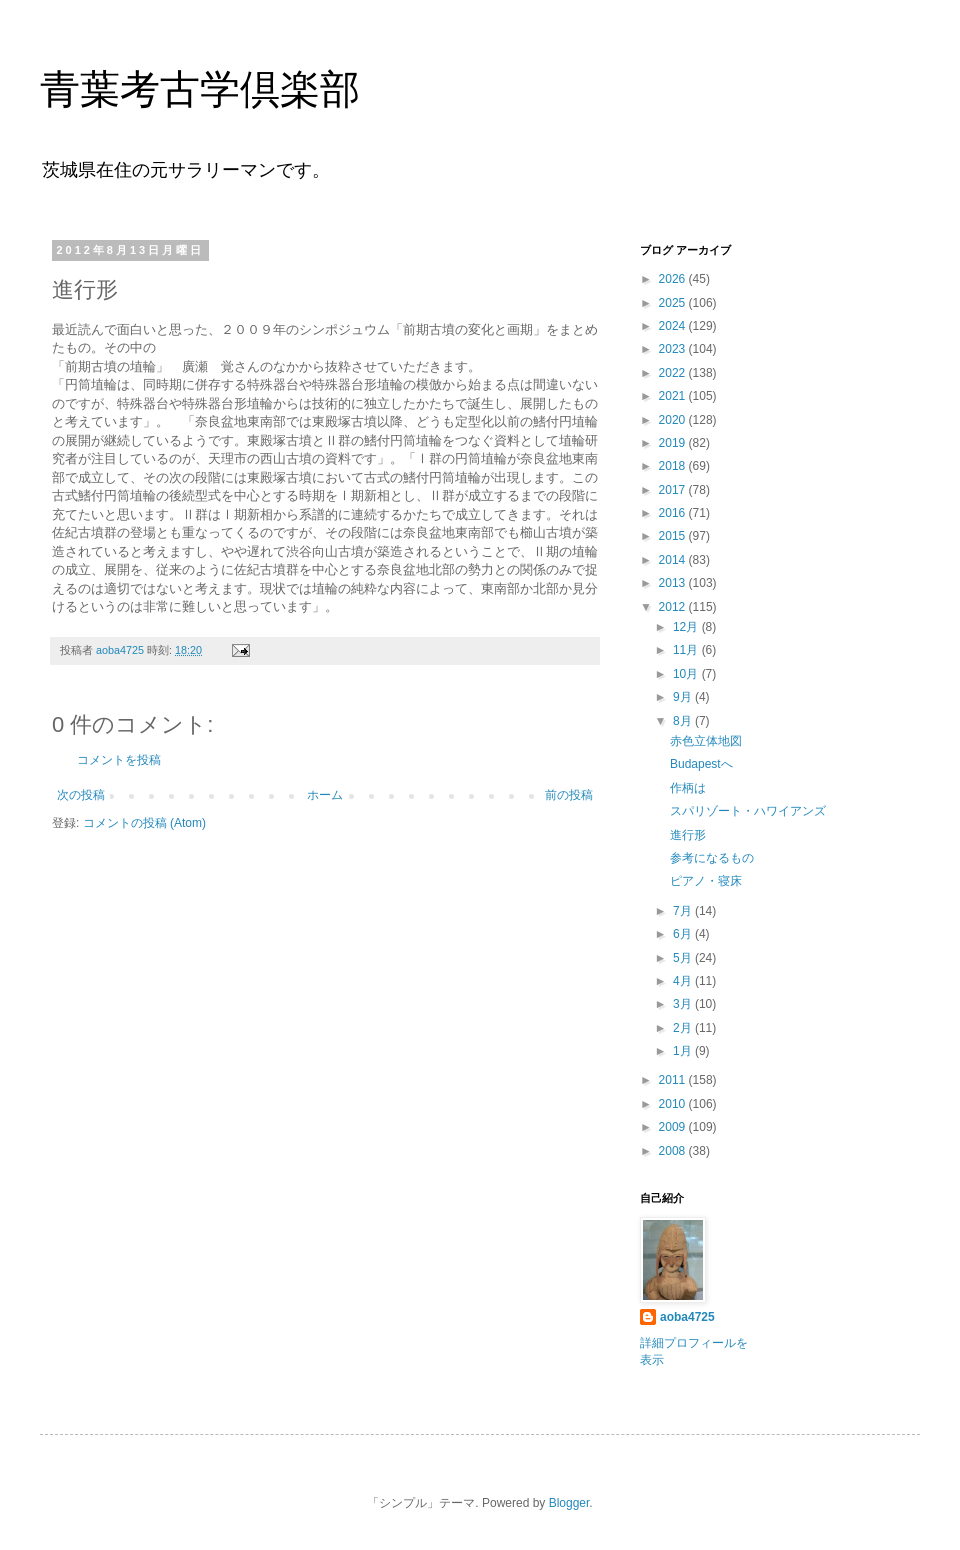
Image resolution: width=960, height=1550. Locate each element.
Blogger (569, 1503)
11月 (687, 650)
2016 (674, 513)
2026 (674, 279)
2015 (674, 536)
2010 (674, 1104)
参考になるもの (712, 858)
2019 (674, 443)
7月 (684, 911)
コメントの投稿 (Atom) (144, 823)
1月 (684, 1051)
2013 (674, 583)
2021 (674, 396)
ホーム (325, 795)
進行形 (688, 835)
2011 (674, 1080)
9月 (684, 697)
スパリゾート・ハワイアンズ (748, 811)
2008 (674, 1151)
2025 (674, 303)
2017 (674, 490)
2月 (684, 1028)
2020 (674, 420)
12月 (687, 627)
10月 (687, 674)
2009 (674, 1127)
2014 (674, 560)
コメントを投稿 (119, 760)
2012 (674, 607)
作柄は (688, 788)
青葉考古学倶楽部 (200, 89)
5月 (684, 958)
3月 (684, 1004)
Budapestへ (701, 764)
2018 (674, 466)
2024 (674, 326)
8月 (684, 721)
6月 (684, 934)
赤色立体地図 (706, 741)
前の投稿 (569, 795)
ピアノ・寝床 (706, 881)
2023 (674, 349)
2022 (674, 373)
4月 (684, 981)
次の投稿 (81, 795)
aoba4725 (687, 1317)
